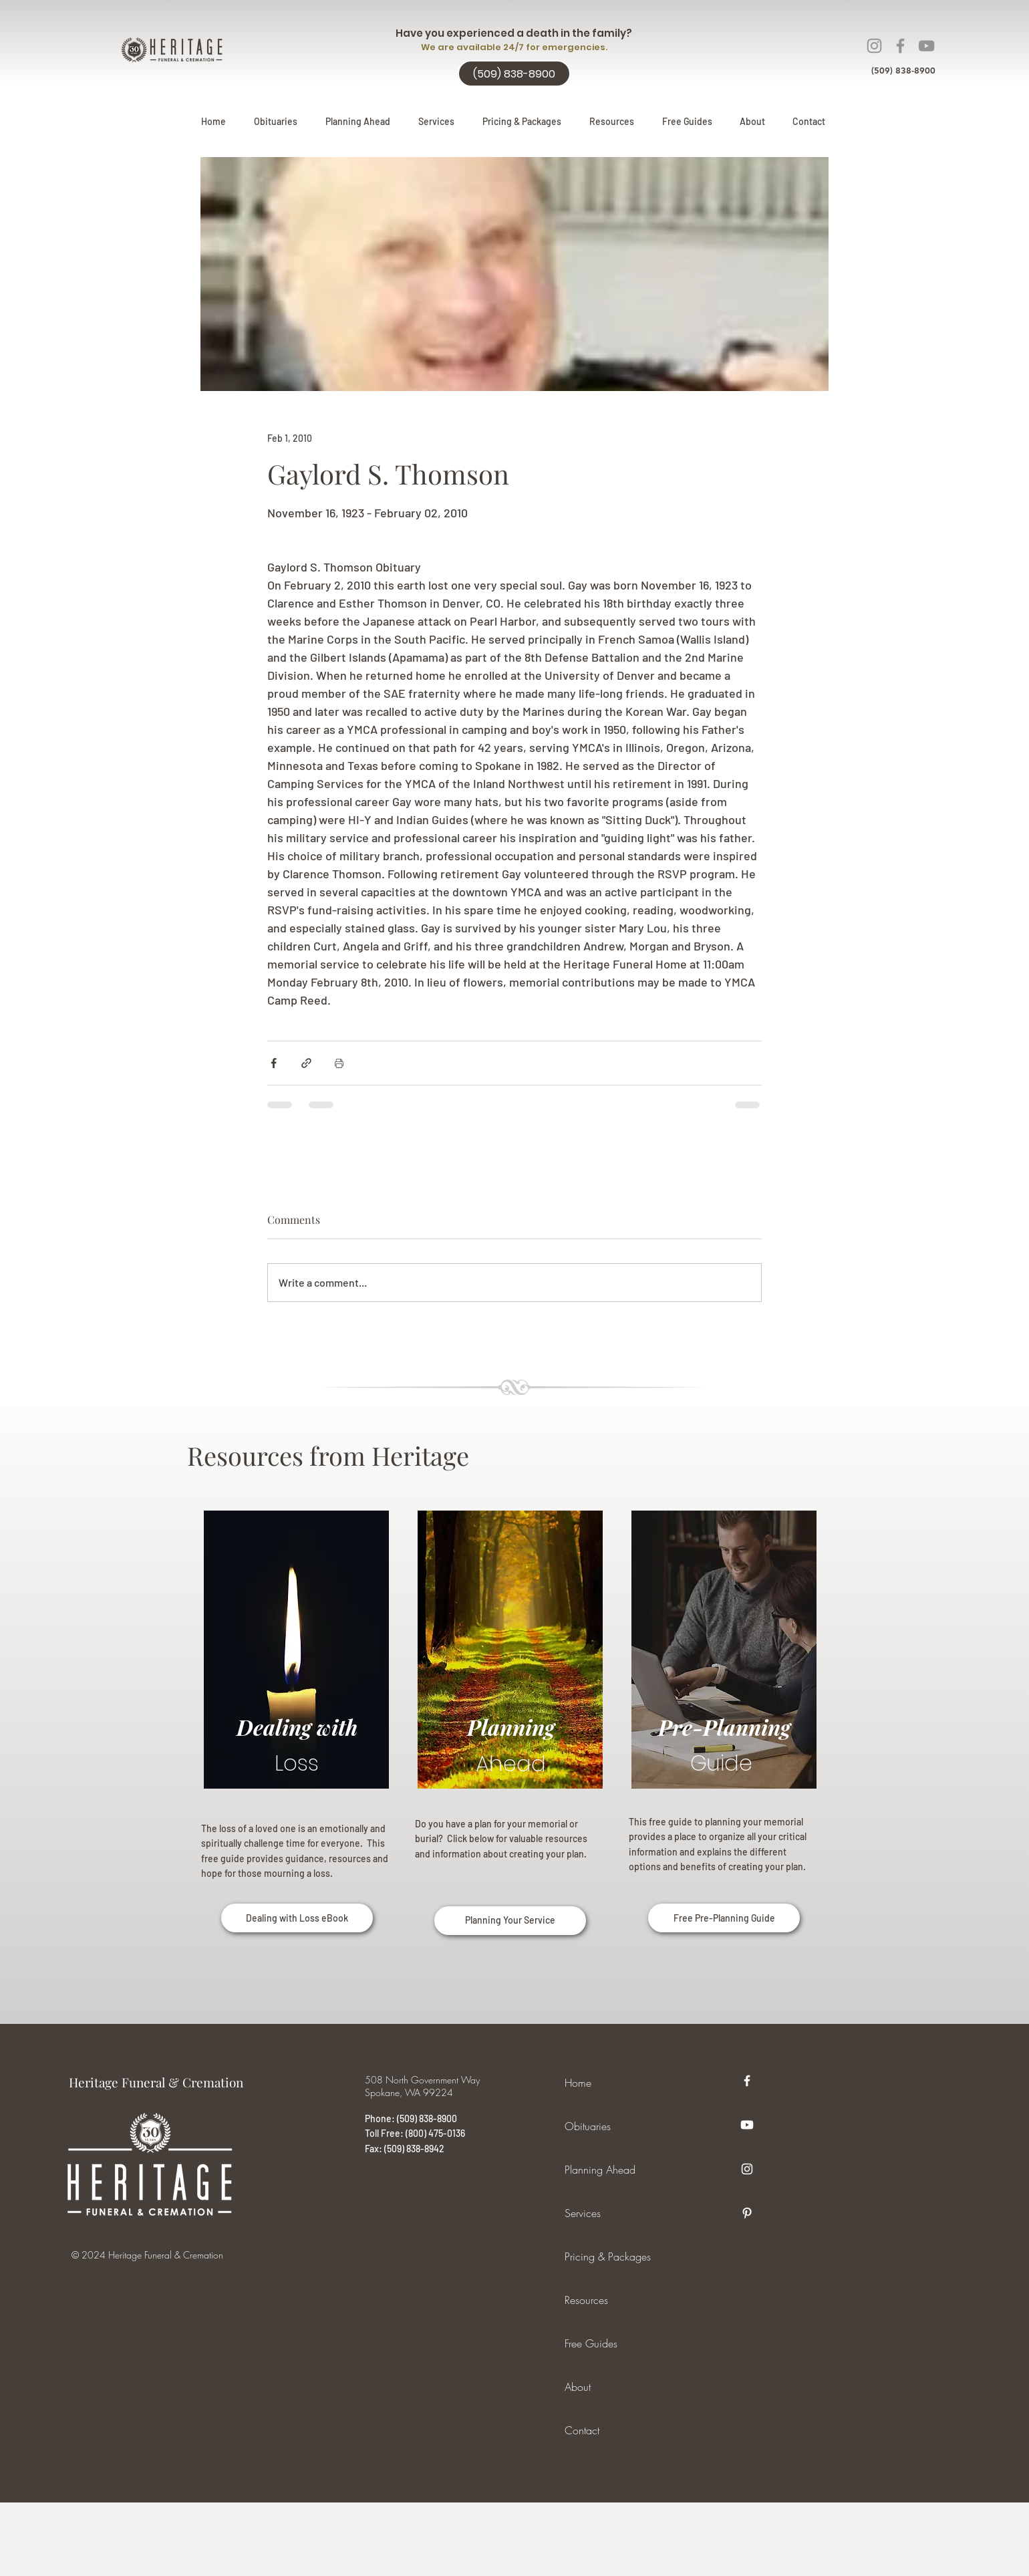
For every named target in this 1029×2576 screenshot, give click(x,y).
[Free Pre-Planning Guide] (724, 1918)
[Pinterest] (747, 2213)
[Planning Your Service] (510, 1920)
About (578, 2386)
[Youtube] (747, 2124)
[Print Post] (339, 1063)
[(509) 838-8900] (514, 73)
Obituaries (588, 2126)
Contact (582, 2430)
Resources (586, 2300)
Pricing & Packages (608, 2256)
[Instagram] (874, 45)
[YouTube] (926, 45)
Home (578, 2082)
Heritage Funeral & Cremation (156, 2082)
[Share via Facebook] (273, 1063)
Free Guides (591, 2343)
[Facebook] (900, 45)
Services (583, 2213)
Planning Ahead (600, 2169)
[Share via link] (306, 1063)
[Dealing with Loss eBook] (297, 1918)
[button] (357, 121)
